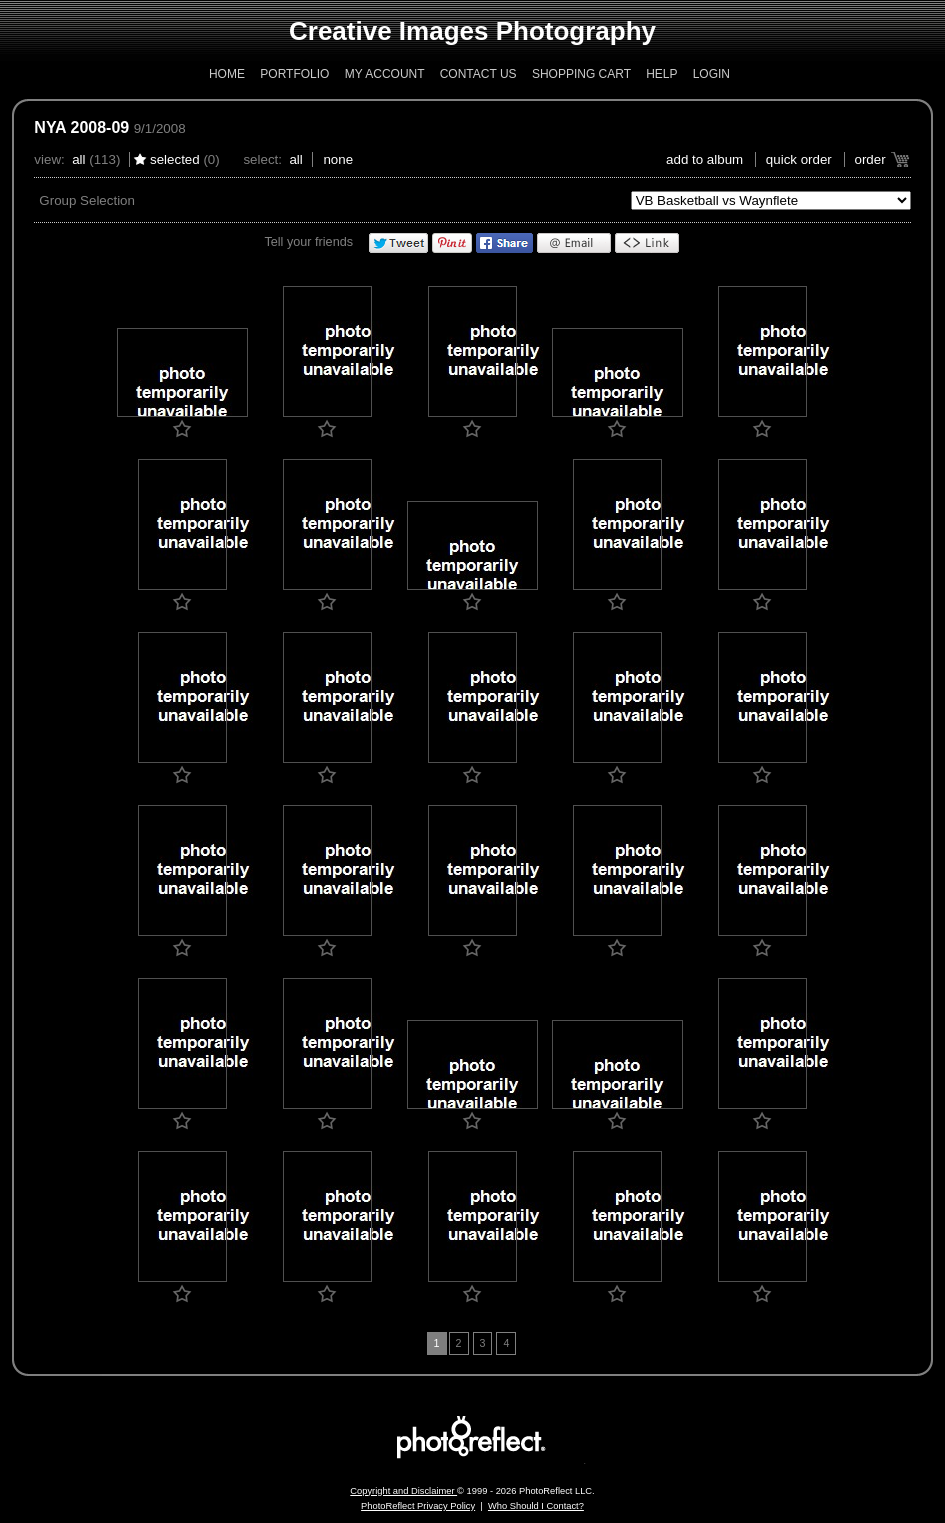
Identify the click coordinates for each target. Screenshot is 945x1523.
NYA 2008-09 (81, 127)
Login (711, 74)
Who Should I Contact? (536, 1506)
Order (870, 159)
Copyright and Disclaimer (403, 1491)
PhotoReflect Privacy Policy (418, 1506)
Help (661, 74)
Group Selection (87, 200)
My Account (385, 74)
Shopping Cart (581, 74)
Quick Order (799, 159)
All (78, 159)
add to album (704, 159)
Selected (175, 159)
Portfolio (294, 74)
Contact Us (478, 74)
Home (227, 74)
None (338, 159)
